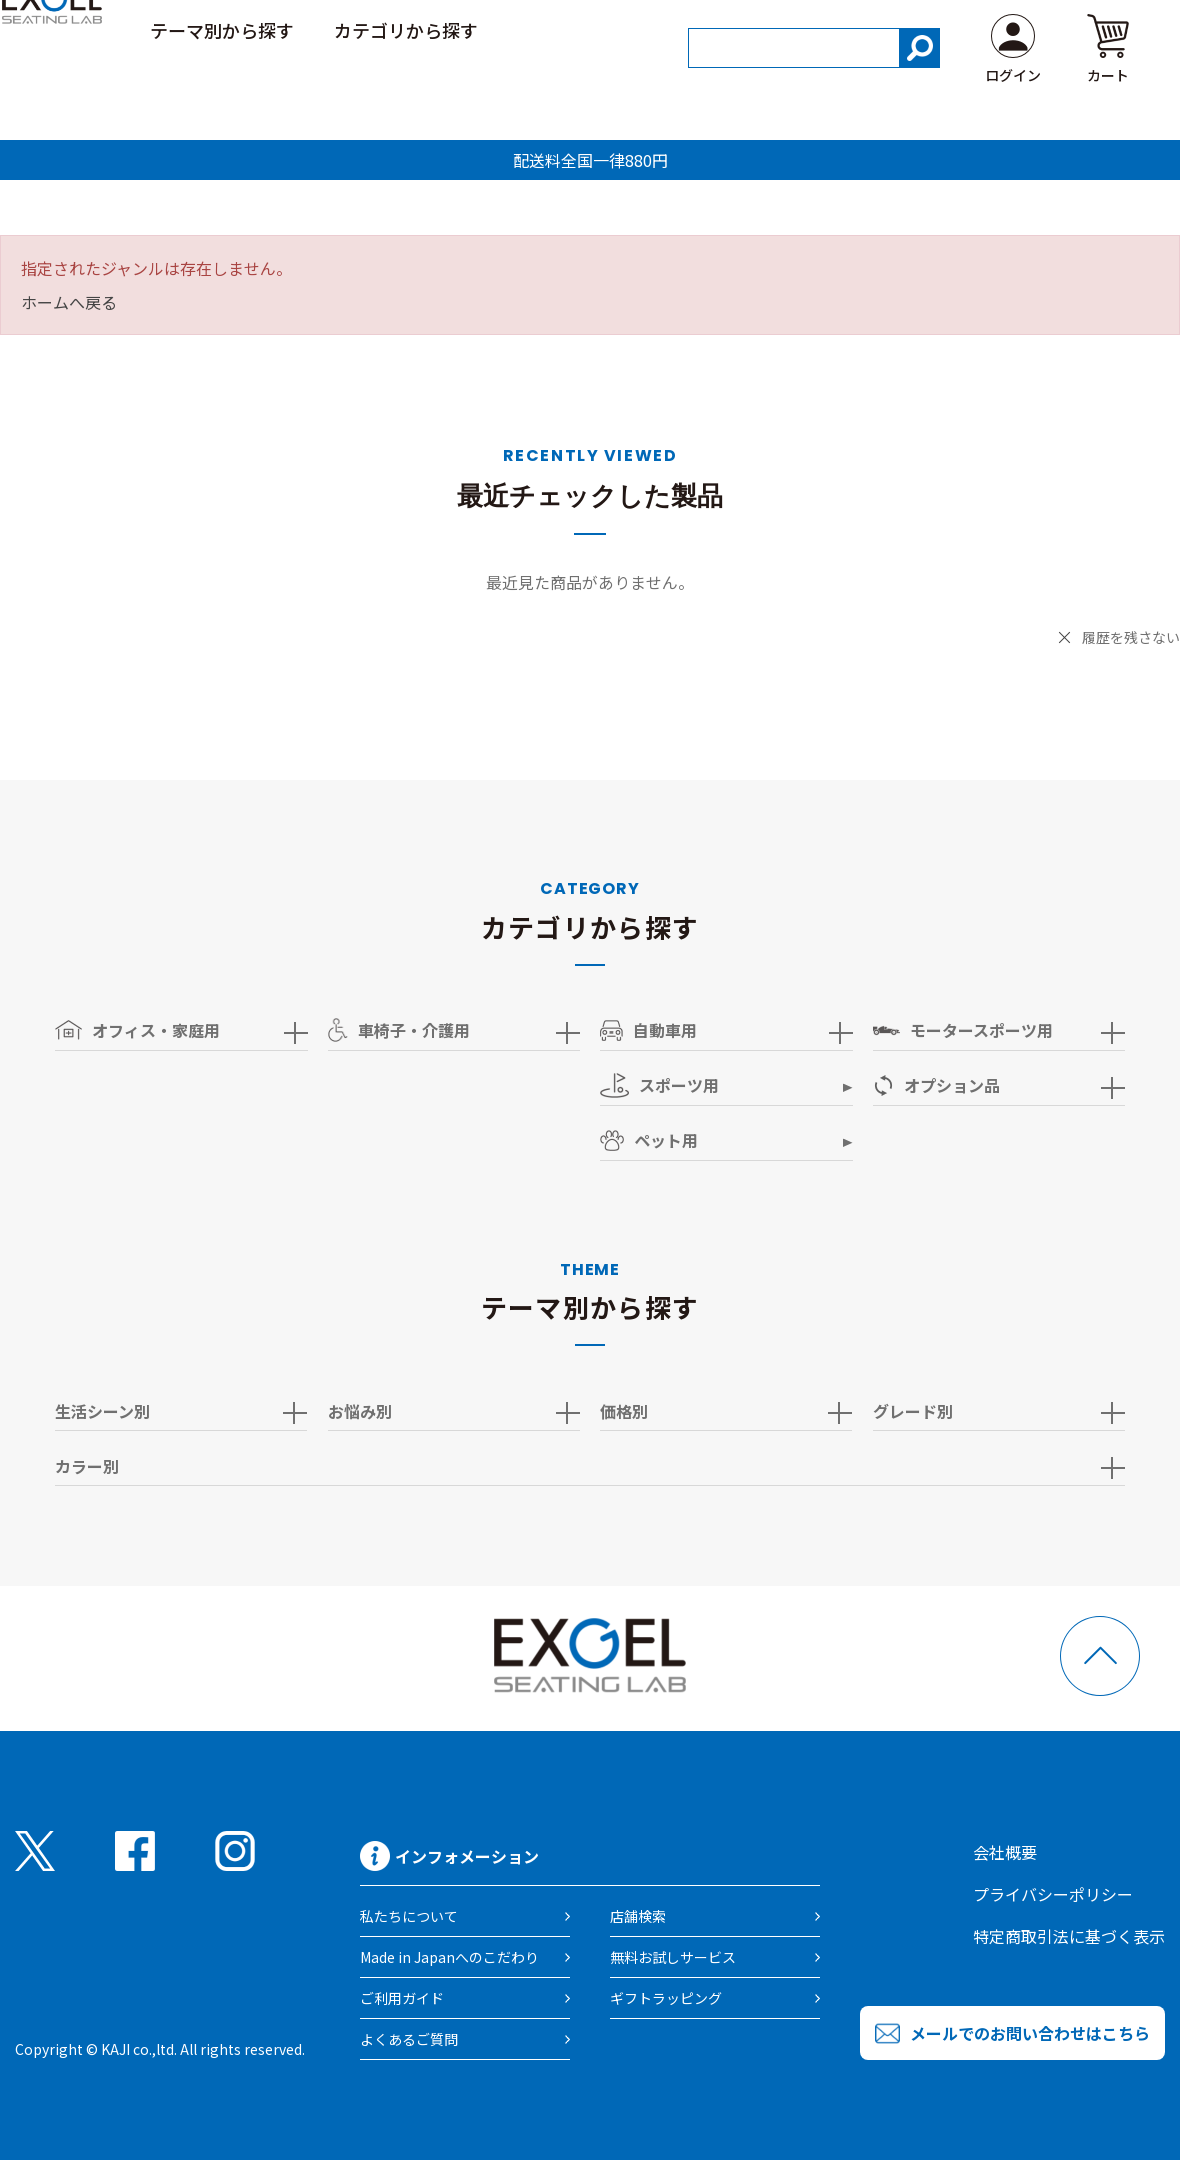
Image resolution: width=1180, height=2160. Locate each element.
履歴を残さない (1131, 637)
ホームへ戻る (69, 302)
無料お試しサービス (673, 1957)
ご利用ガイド (946, 29)
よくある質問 (1082, 29)
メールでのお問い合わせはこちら (1030, 2033)
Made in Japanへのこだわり (449, 1957)
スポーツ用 (659, 1085)
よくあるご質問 (409, 2039)
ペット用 (649, 1140)
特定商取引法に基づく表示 (1069, 1936)
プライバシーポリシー (1053, 1894)
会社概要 (1005, 1852)
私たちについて (409, 1916)
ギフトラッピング (666, 1998)
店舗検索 (638, 1916)
